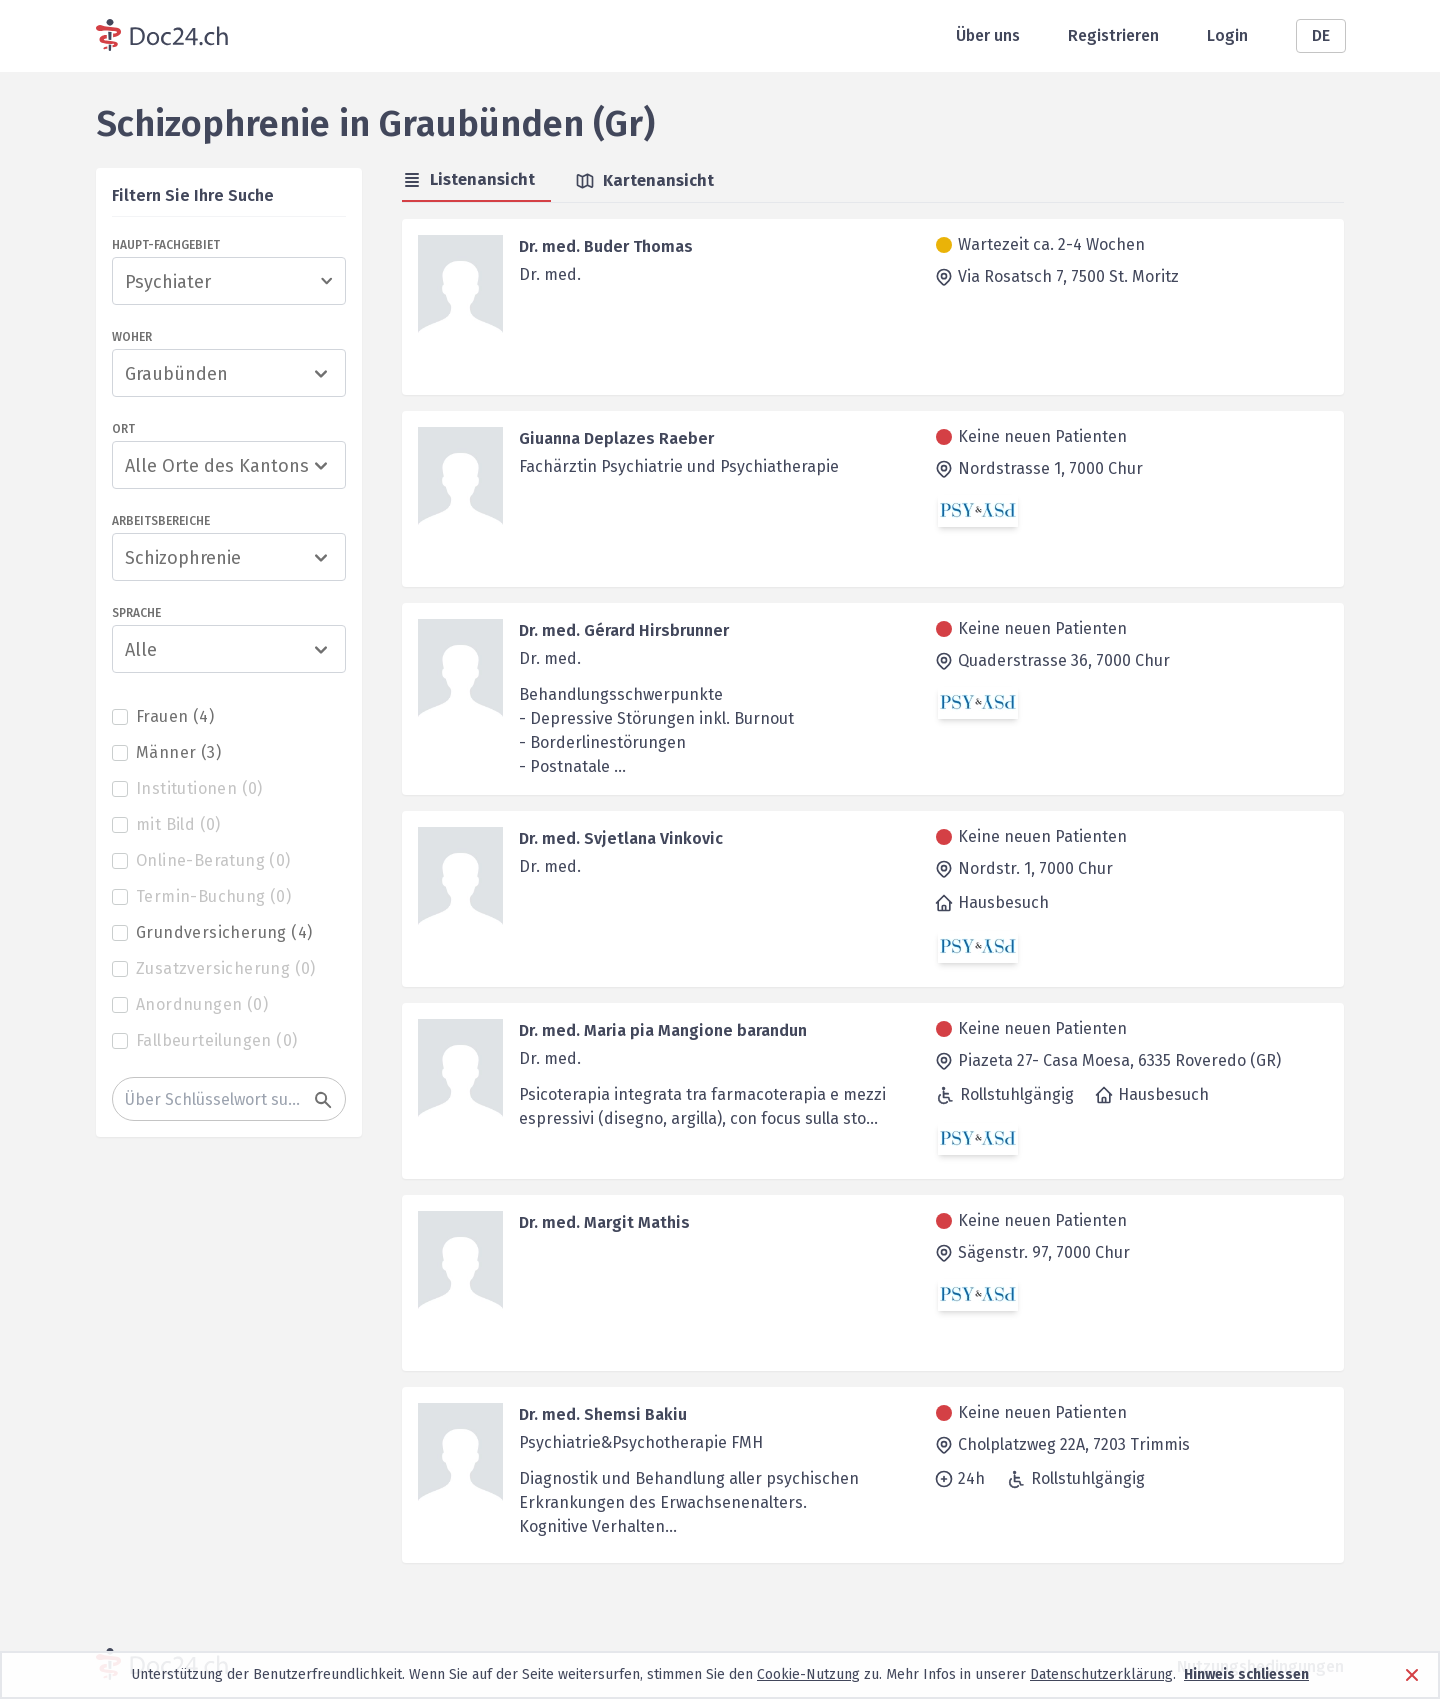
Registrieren (1113, 35)
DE (1321, 35)
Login (1227, 35)
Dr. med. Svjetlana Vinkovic (621, 838)
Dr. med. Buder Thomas (606, 246)
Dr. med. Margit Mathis (604, 1222)
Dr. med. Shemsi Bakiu (603, 1414)
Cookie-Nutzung (808, 1674)
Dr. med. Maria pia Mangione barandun (663, 1030)
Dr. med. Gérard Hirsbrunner (624, 630)
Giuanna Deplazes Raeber (616, 438)
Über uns (988, 35)
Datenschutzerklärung (1101, 1674)
